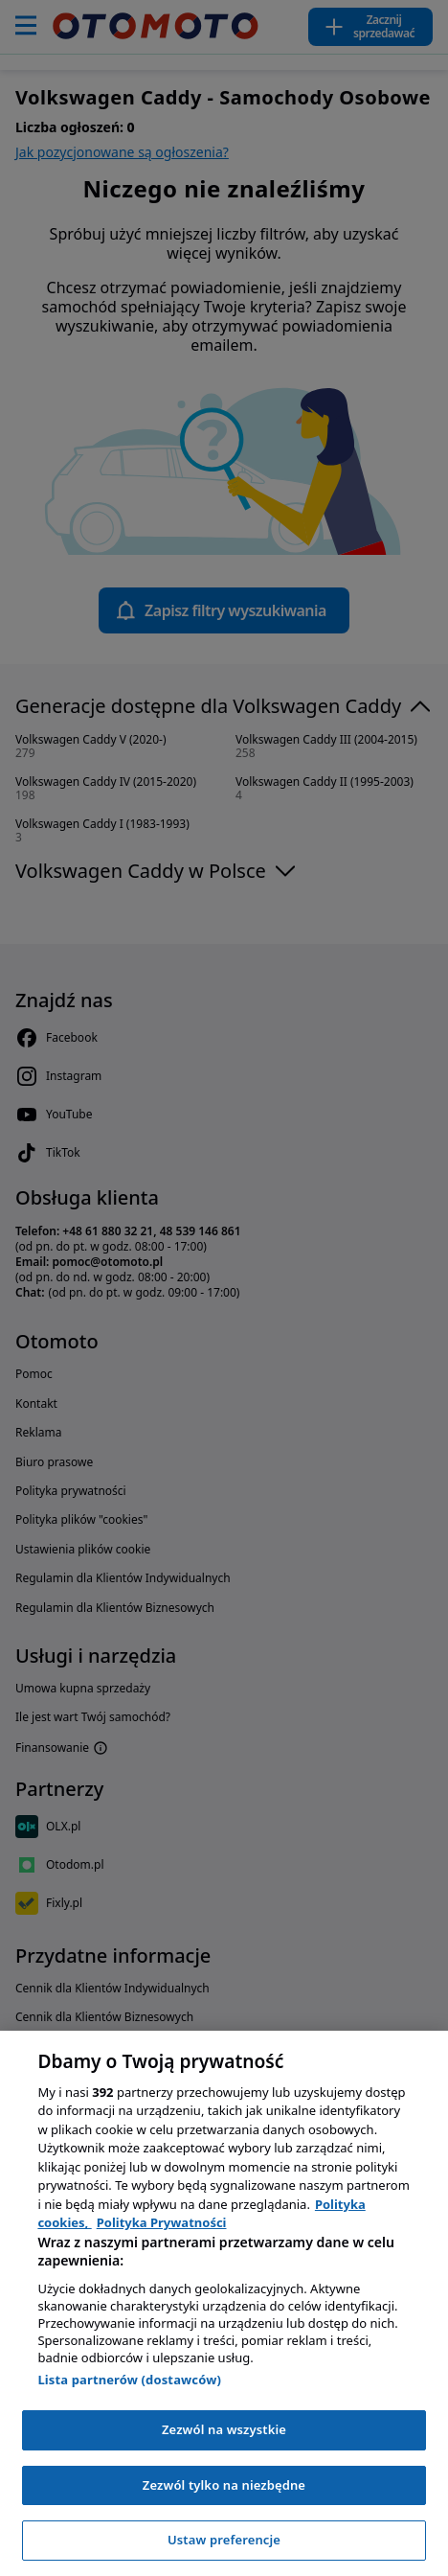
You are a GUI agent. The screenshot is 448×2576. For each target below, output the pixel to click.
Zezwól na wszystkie (224, 2429)
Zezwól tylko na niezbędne (224, 2485)
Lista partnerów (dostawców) (129, 2379)
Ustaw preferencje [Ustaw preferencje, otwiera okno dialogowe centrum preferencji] (224, 2539)
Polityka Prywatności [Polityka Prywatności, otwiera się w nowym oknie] (162, 2222)
